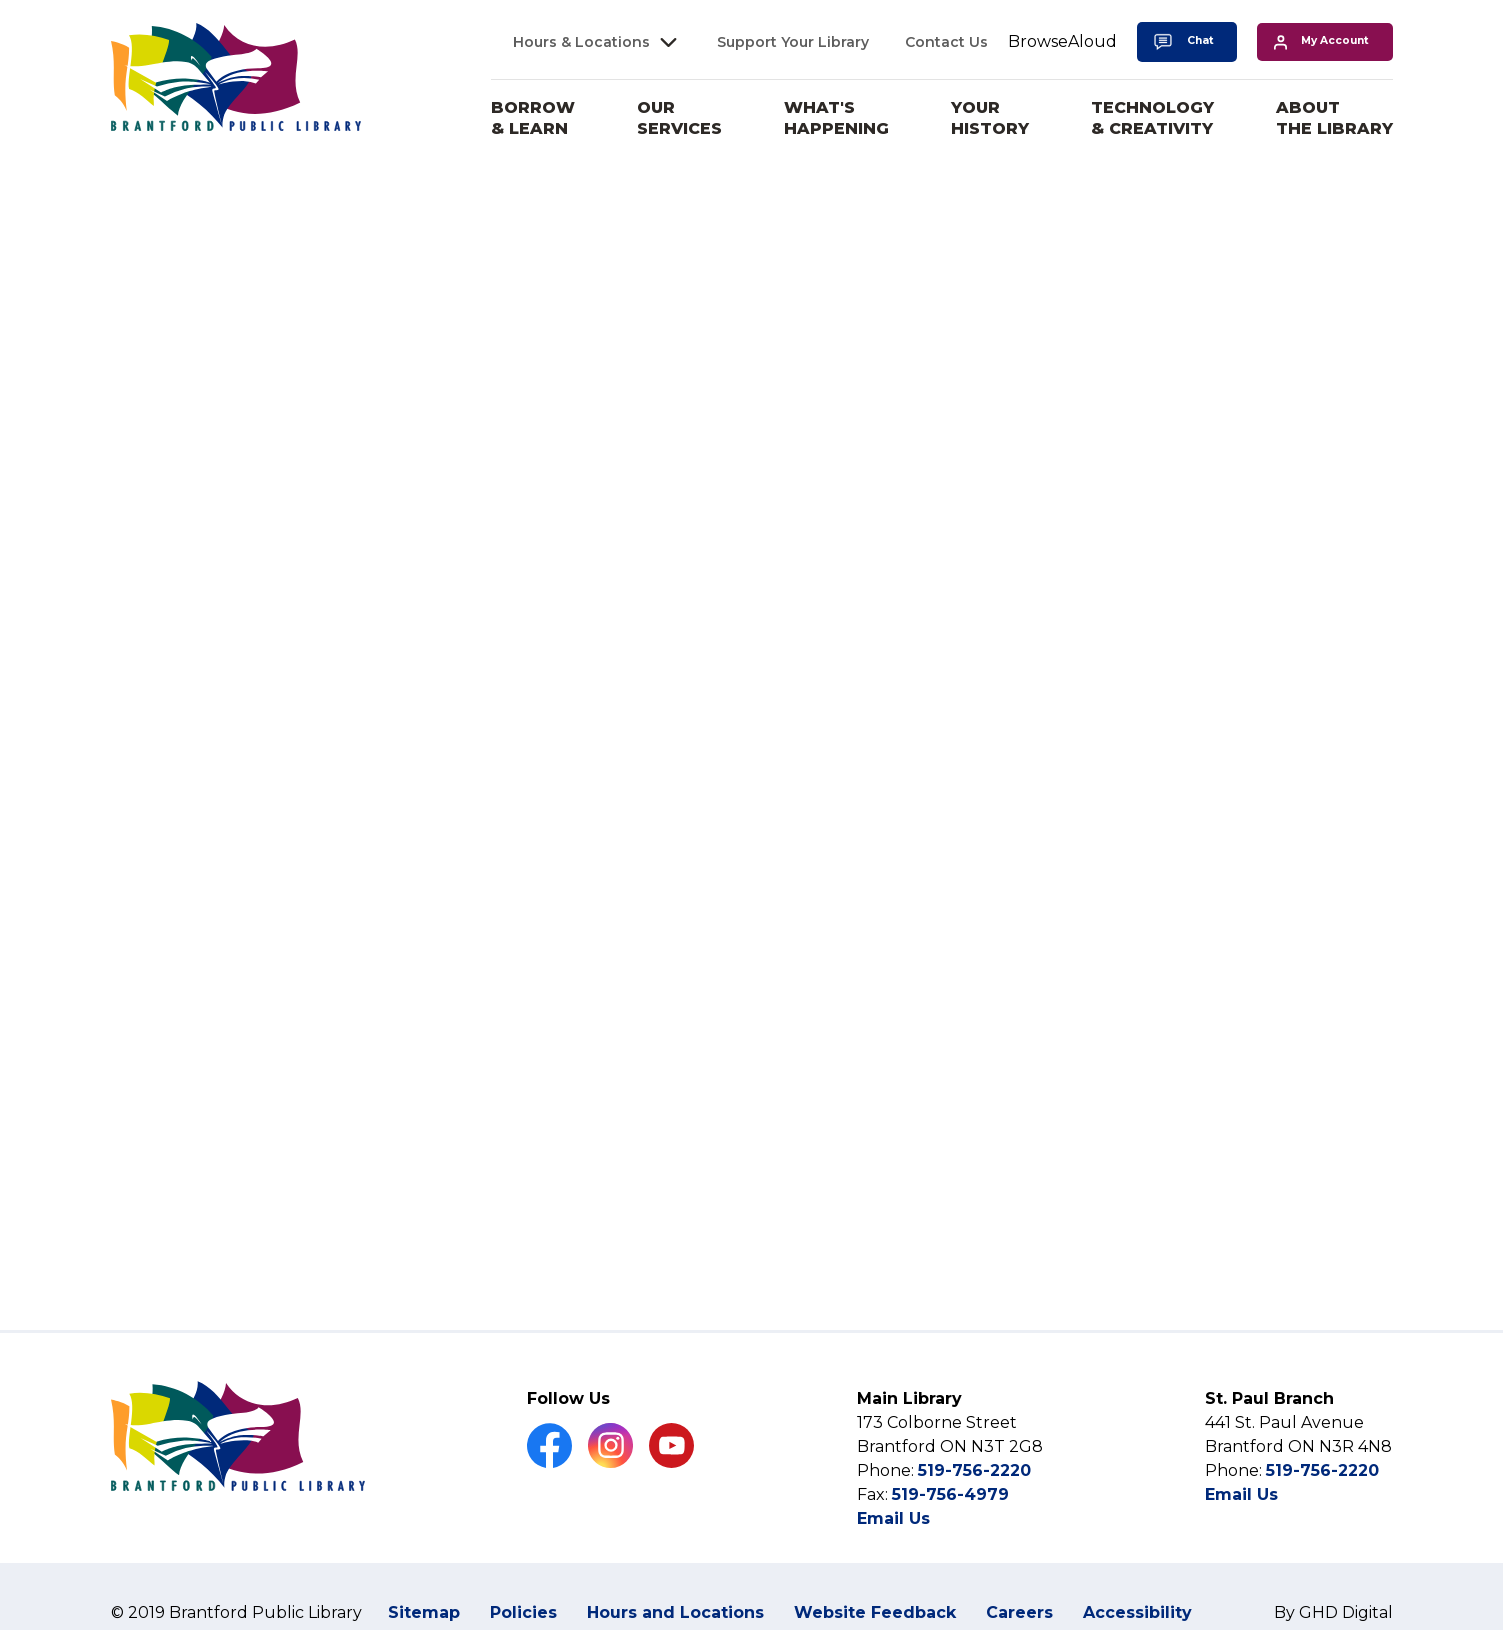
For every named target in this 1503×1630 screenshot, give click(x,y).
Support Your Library (793, 42)
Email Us (893, 1518)
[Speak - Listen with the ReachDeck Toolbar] (1062, 42)
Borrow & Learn (533, 118)
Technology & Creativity (1152, 118)
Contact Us (946, 42)
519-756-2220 (974, 1470)
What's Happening (836, 118)
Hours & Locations (581, 42)
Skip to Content (0, 0)
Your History (990, 118)
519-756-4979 (950, 1494)
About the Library (1334, 118)
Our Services (679, 118)
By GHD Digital (1333, 1612)
